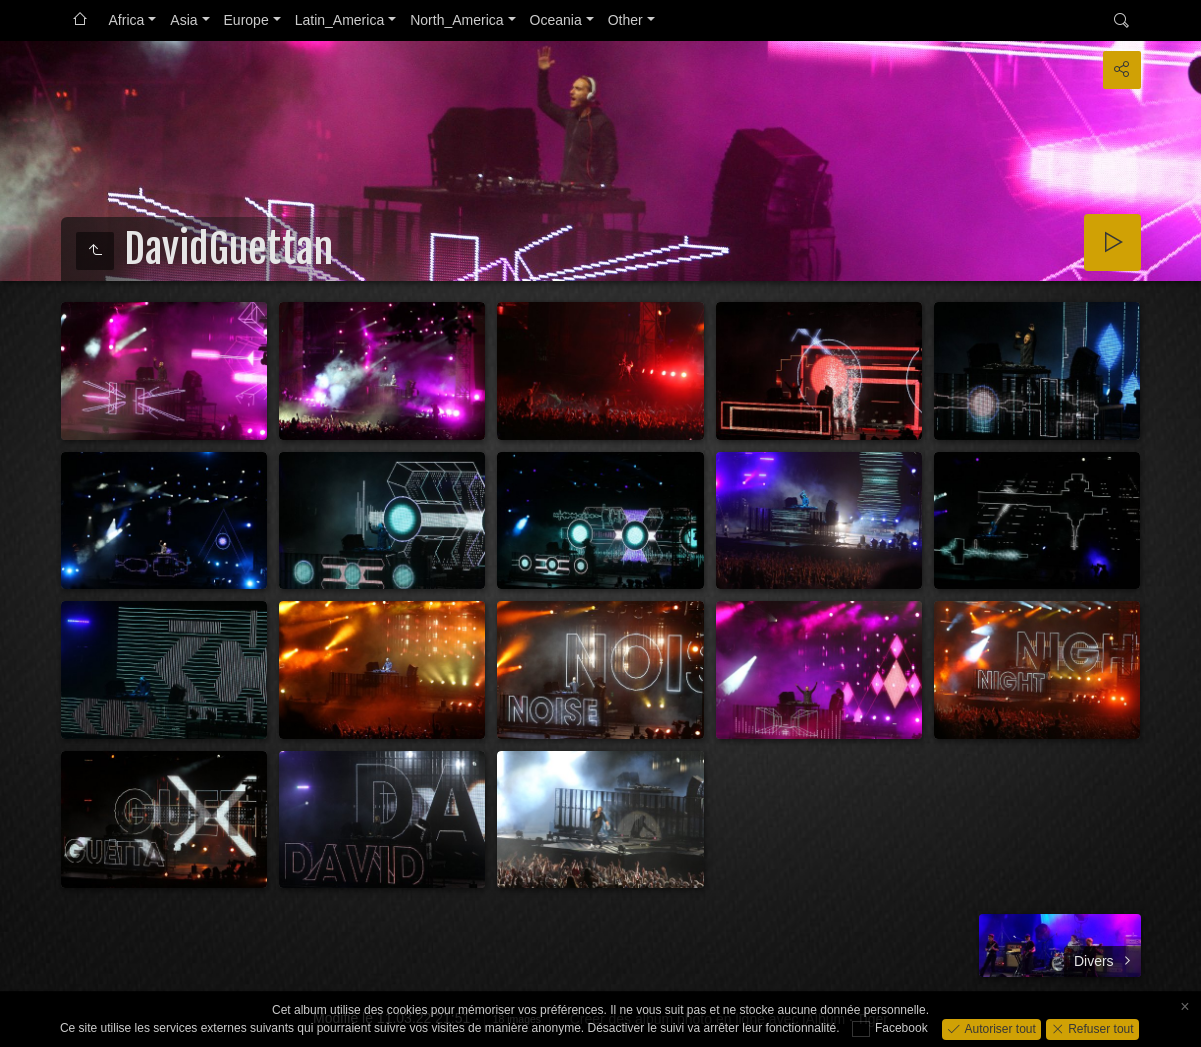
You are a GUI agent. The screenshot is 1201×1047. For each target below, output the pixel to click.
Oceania (556, 20)
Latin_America (340, 20)
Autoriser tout (998, 1028)
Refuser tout (1099, 1028)
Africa (127, 20)
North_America (456, 20)
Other (625, 20)
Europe (246, 20)
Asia (183, 20)
